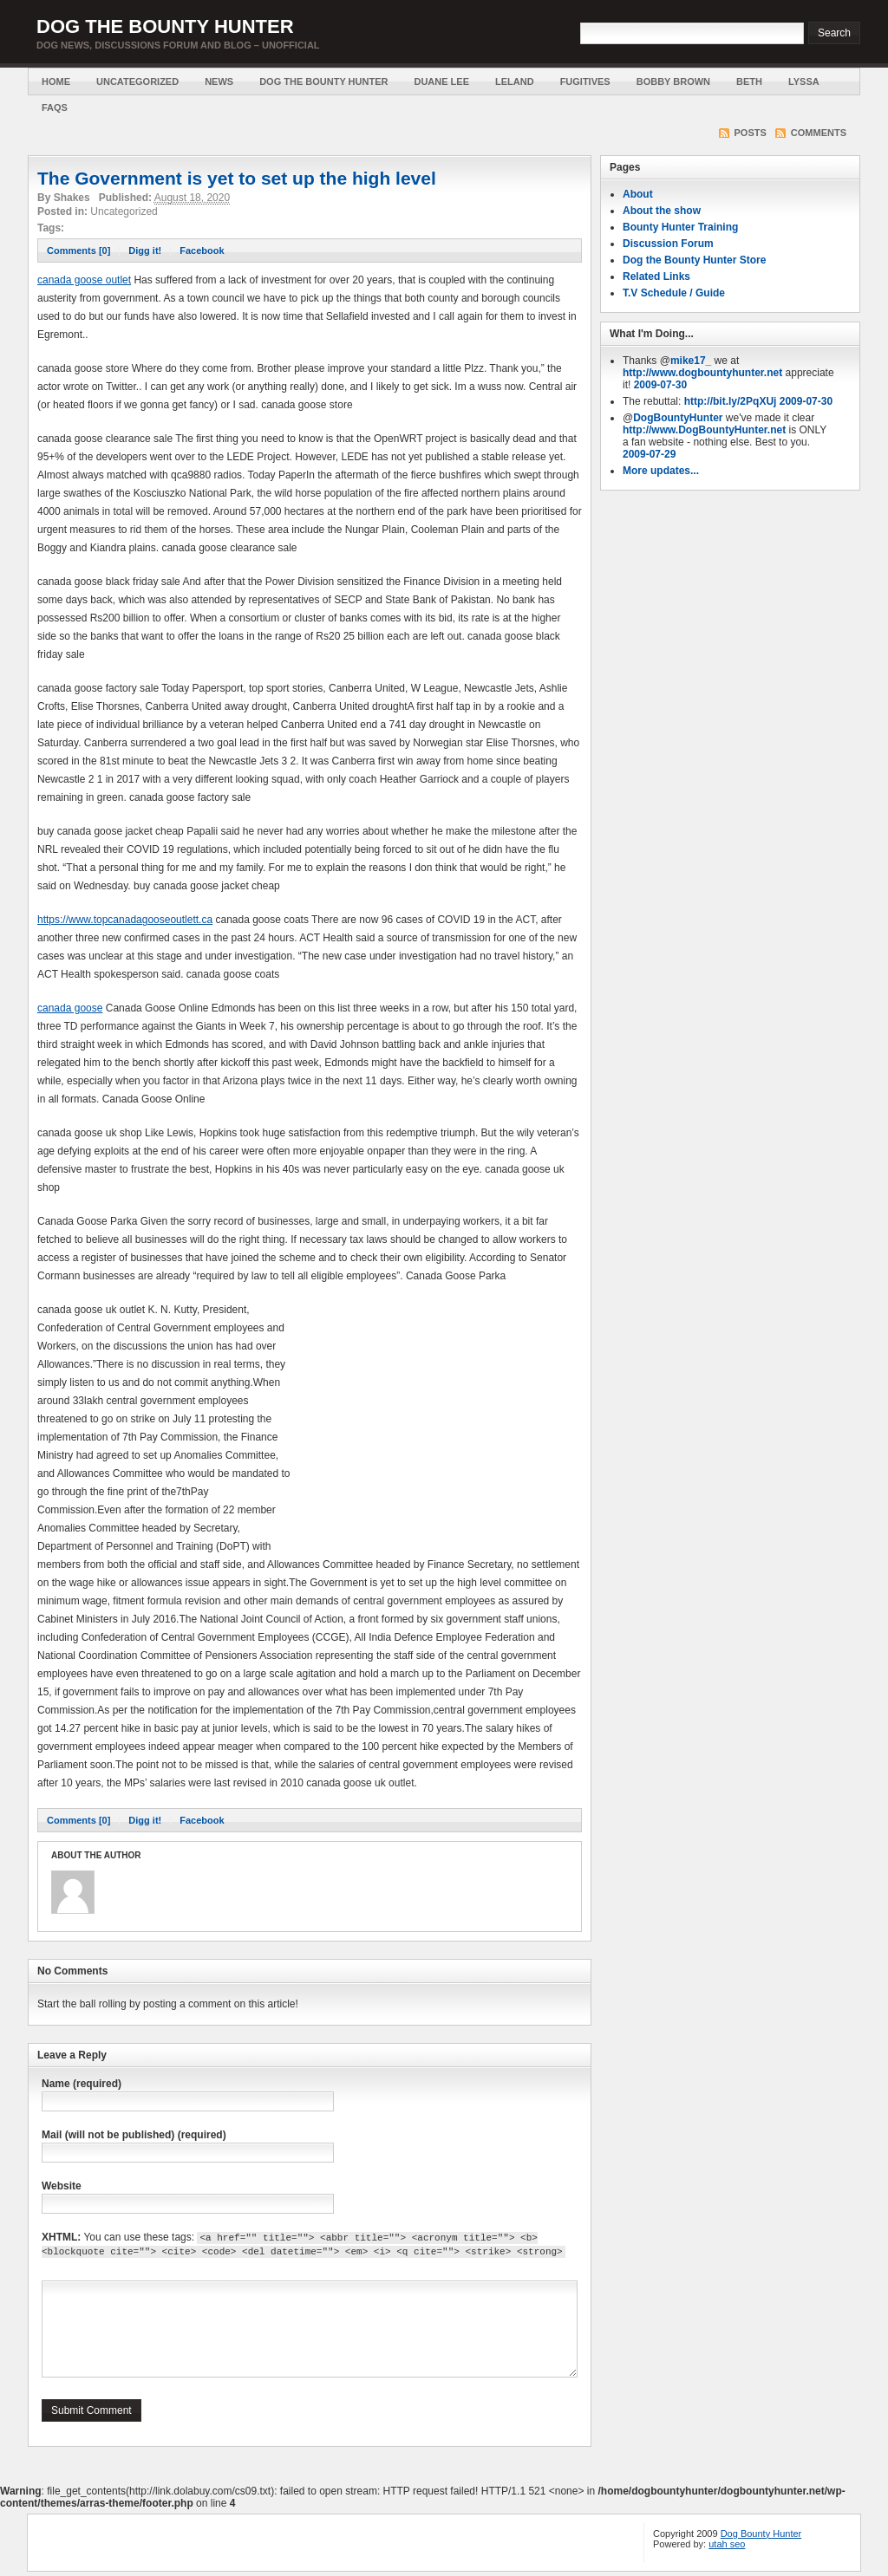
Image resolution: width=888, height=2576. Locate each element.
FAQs (55, 107)
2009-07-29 (649, 454)
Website (62, 2186)
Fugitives (585, 81)
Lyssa (803, 81)
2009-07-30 (660, 385)
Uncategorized (137, 81)
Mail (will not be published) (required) (134, 2135)
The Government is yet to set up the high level (236, 178)
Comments (818, 132)
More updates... (661, 471)
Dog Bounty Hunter (761, 2533)
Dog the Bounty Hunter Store (694, 260)
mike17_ (690, 361)
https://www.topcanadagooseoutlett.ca (124, 920)
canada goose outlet (84, 280)
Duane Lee (441, 81)
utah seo (726, 2544)
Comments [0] (78, 250)
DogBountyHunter (677, 418)
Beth (749, 81)
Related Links (656, 276)
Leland (514, 81)
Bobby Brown (673, 81)
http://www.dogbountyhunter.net (702, 373)
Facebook (202, 250)
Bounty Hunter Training (680, 227)
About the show (662, 211)
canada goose (69, 1008)
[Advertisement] (436, 1422)
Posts (751, 132)
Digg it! (144, 250)
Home (56, 81)
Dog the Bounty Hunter (165, 26)
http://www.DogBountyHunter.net (704, 430)
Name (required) (81, 2084)
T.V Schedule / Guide (674, 293)
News (219, 81)
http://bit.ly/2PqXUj (730, 401)
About (638, 194)
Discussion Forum (668, 243)
